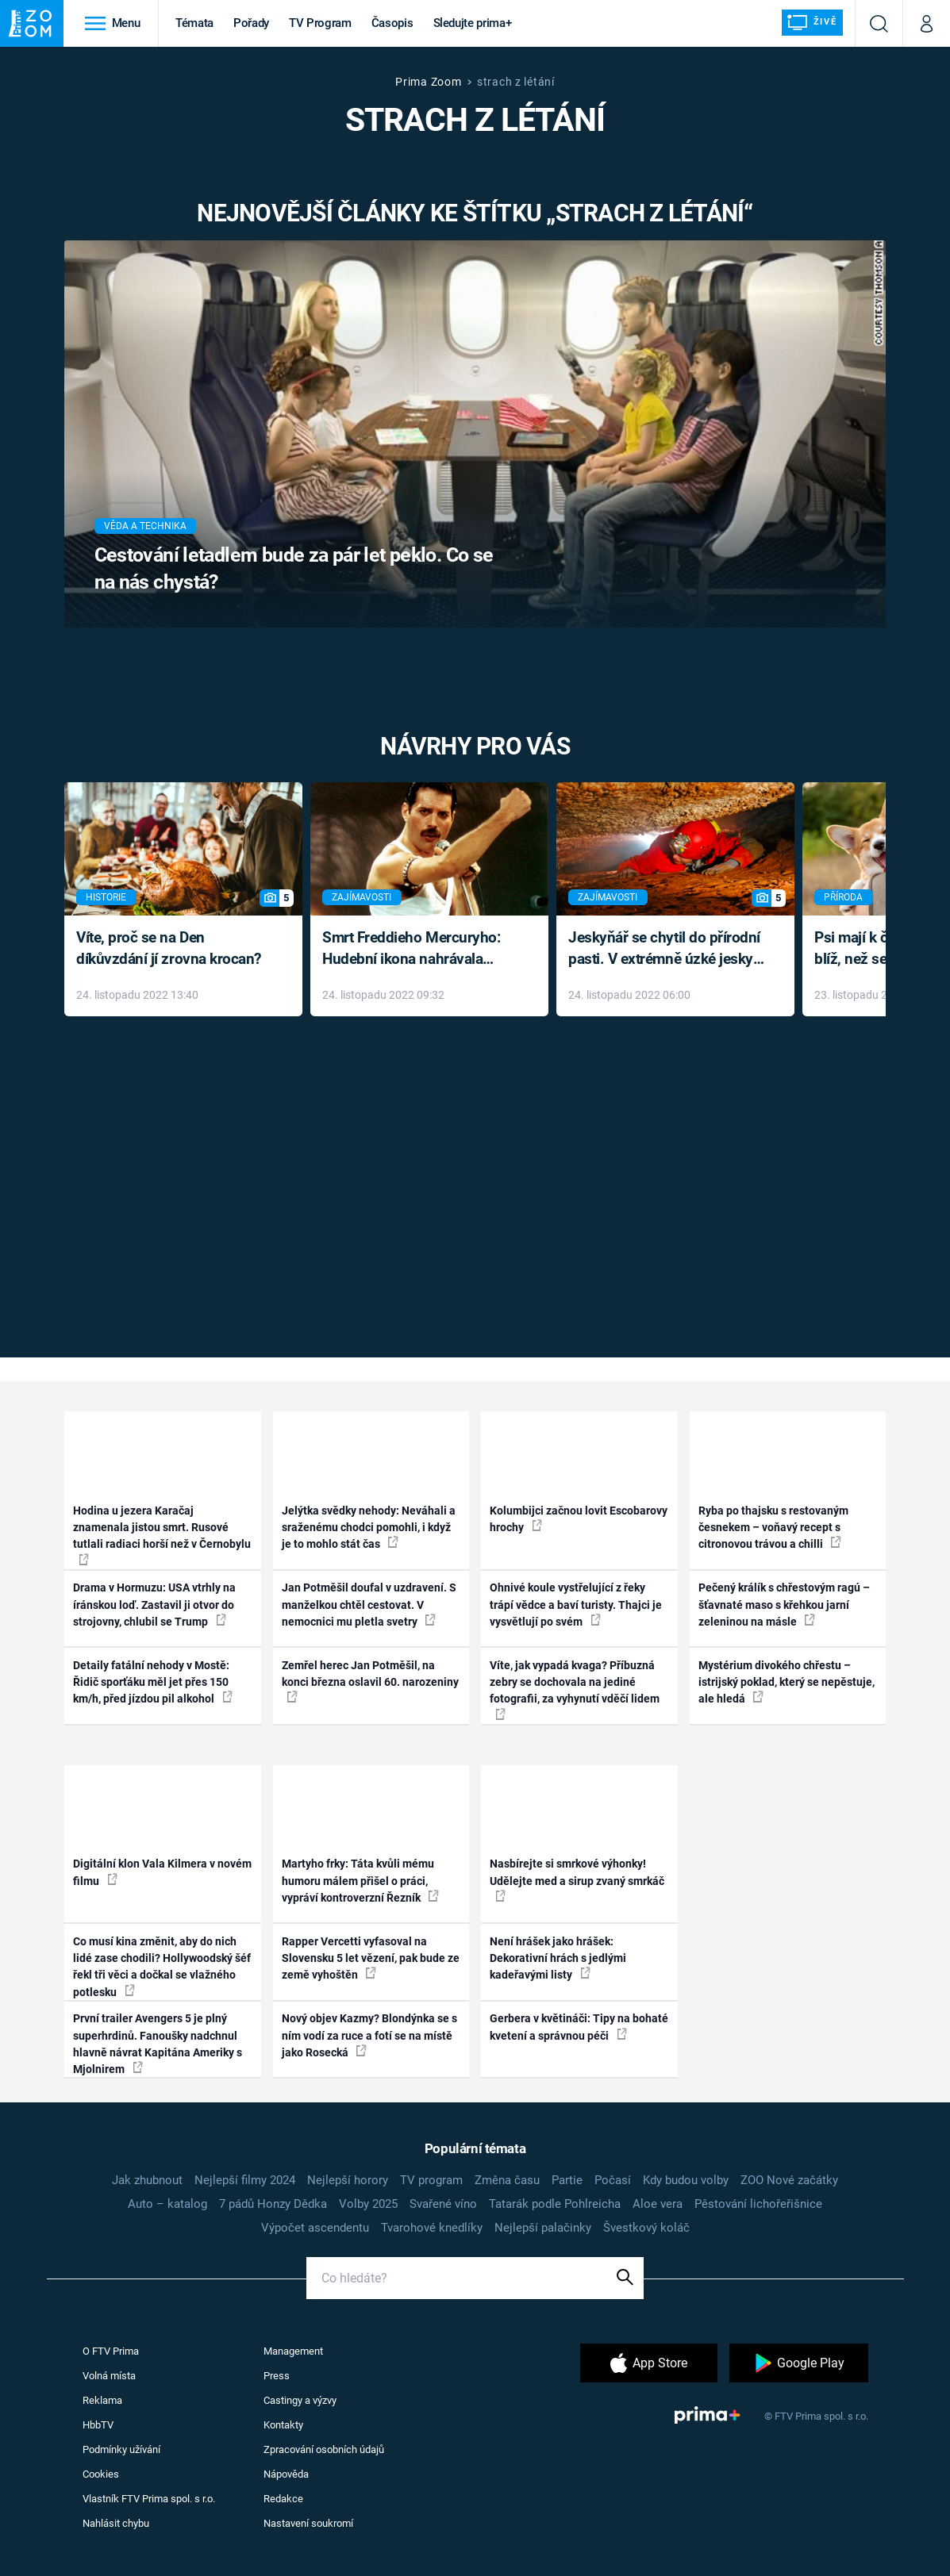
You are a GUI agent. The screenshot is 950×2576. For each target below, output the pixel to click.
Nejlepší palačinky (542, 2228)
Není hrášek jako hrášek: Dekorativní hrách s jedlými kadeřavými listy (558, 1958)
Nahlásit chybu (116, 2523)
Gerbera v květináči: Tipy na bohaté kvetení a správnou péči (579, 2026)
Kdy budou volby (686, 2180)
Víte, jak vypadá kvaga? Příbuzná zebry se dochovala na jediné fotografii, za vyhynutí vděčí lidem (575, 1689)
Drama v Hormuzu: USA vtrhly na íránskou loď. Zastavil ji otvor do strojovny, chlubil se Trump (154, 1604)
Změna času (507, 2180)
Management (293, 2351)
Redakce (283, 2499)
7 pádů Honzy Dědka (273, 2204)
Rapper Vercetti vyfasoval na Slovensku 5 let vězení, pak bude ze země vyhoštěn (371, 1958)
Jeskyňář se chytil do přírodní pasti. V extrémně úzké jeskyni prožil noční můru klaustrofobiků (666, 949)
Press (276, 2376)
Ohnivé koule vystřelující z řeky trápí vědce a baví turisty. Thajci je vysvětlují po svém (576, 1604)
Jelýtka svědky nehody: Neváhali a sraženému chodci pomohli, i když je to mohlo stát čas (369, 1527)
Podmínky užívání (121, 2449)
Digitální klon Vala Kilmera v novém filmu (162, 1872)
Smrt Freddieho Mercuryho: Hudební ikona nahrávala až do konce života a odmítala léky (417, 949)
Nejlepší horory (347, 2180)
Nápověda (286, 2474)
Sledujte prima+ (472, 23)
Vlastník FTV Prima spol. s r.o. (149, 2499)
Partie (567, 2180)
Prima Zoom (428, 81)
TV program (431, 2180)
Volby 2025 (368, 2204)
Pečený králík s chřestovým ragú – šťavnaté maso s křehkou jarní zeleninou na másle (784, 1604)
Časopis (392, 23)
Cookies (101, 2474)
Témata (194, 23)
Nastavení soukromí (308, 2523)
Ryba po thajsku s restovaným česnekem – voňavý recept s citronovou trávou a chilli (773, 1527)
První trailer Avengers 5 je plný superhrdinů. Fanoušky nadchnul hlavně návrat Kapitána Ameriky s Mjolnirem (157, 2043)
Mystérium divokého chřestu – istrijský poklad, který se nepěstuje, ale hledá (786, 1682)
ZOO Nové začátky (789, 2180)
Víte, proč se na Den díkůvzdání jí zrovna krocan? (168, 948)
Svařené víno (443, 2204)
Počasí (612, 2180)
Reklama (102, 2400)
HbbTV (98, 2425)
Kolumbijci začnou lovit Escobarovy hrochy (578, 1519)
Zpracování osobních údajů (323, 2449)
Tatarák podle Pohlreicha (555, 2204)
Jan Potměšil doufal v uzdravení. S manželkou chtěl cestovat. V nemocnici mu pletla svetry (369, 1604)
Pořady (251, 23)
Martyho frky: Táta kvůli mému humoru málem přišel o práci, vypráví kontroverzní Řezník (360, 1880)
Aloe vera (658, 2204)
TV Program (320, 23)
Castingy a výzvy (300, 2400)
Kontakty (283, 2425)
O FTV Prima (111, 2351)
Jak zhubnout (147, 2180)
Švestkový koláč (646, 2228)
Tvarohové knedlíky (432, 2228)
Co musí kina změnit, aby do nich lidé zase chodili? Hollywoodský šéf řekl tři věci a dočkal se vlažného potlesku (162, 1966)
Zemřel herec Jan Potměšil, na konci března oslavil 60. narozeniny (370, 1681)
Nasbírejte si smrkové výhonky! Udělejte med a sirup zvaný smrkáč (577, 1879)
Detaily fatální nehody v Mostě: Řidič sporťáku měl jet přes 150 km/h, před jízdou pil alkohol (153, 1682)
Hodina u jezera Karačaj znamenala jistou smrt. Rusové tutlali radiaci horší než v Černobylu (162, 1534)
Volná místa (109, 2376)
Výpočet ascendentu (315, 2228)
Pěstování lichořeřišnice (758, 2204)
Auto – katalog (167, 2204)
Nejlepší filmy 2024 (244, 2180)
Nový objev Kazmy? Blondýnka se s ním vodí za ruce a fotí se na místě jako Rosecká (369, 2035)
